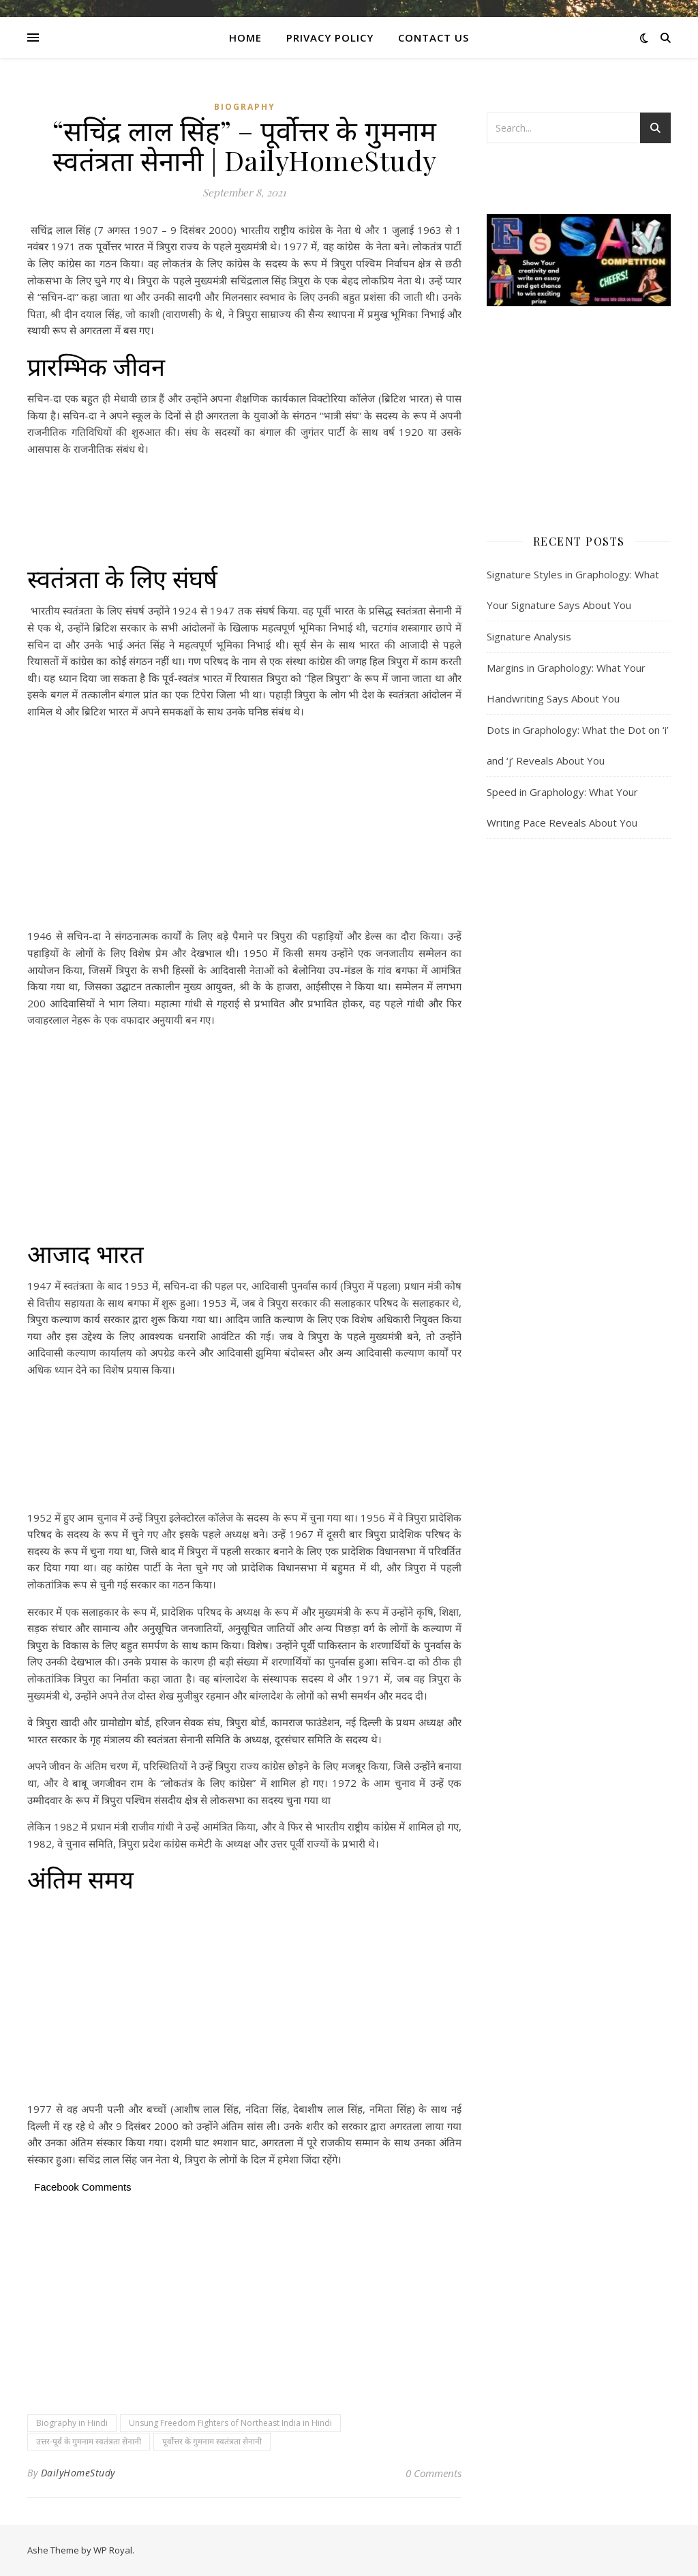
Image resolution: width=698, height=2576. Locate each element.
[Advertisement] (244, 510)
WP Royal (112, 2550)
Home (245, 37)
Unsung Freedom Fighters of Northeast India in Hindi (230, 2423)
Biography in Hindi (72, 2423)
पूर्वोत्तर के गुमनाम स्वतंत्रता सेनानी (212, 2441)
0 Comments (433, 2473)
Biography (244, 107)
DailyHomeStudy (78, 2472)
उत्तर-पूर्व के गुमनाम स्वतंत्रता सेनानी (88, 2441)
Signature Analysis (529, 636)
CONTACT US (433, 37)
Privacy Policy (330, 37)
